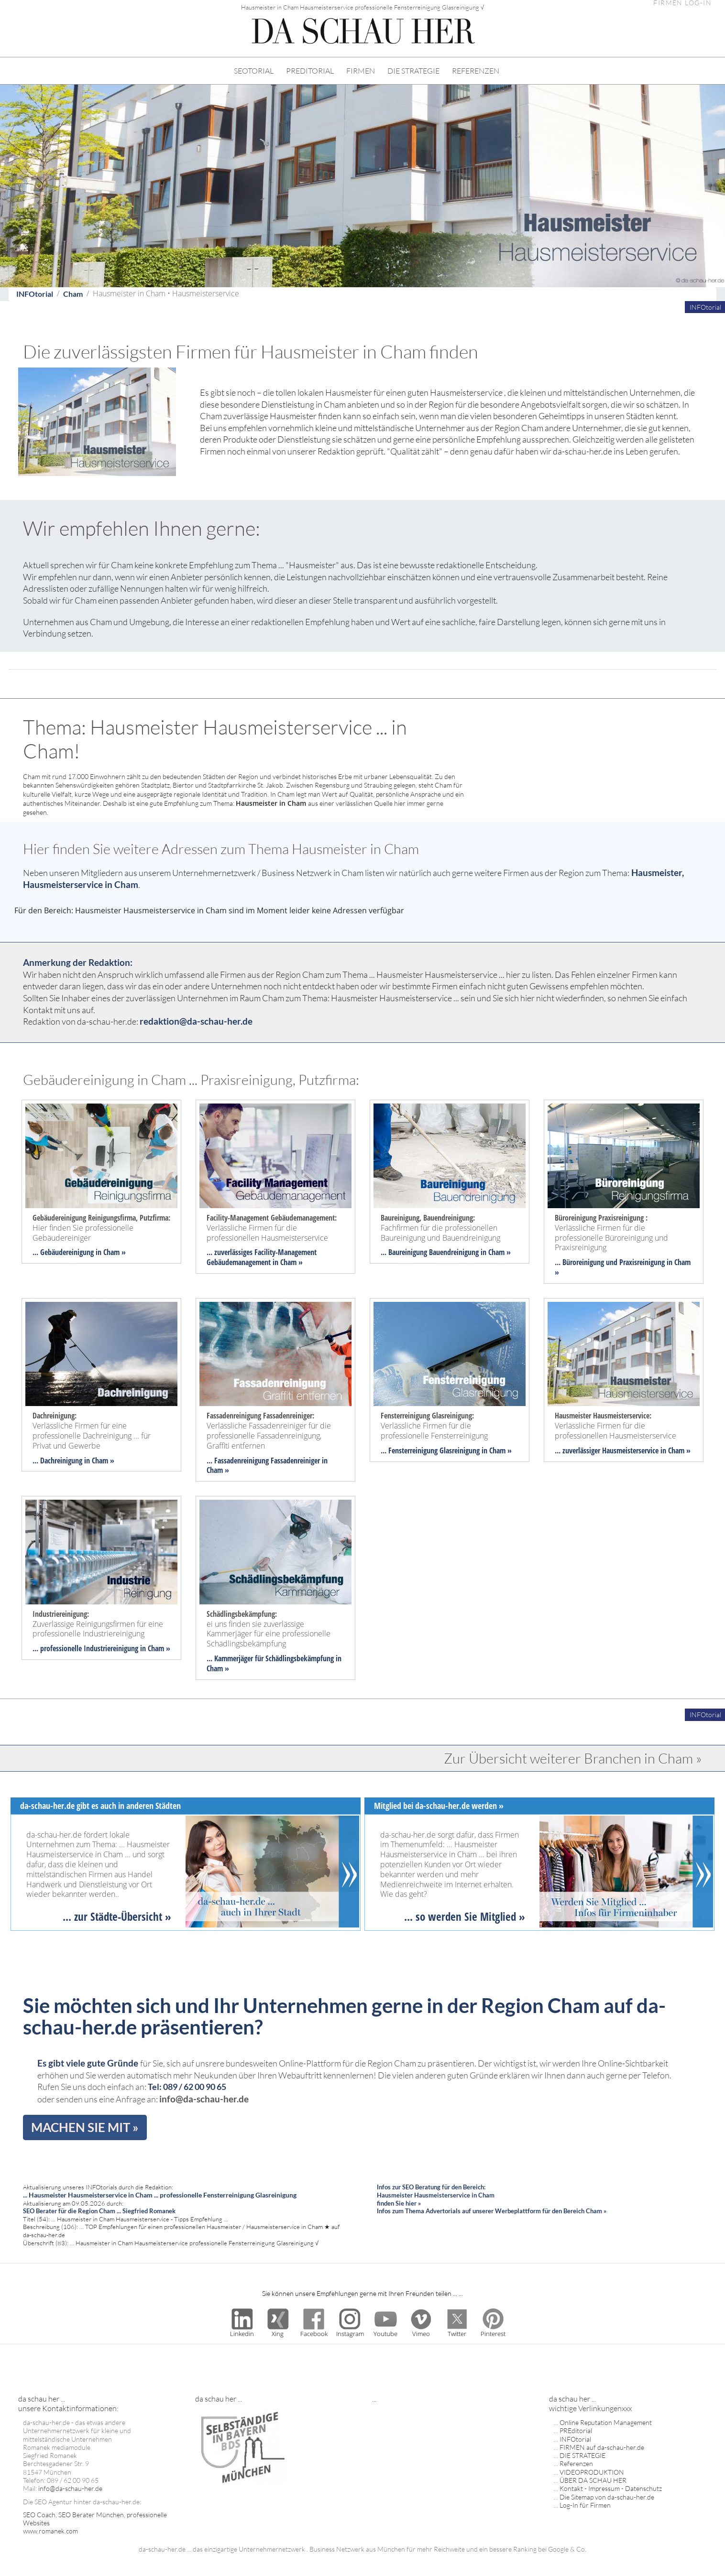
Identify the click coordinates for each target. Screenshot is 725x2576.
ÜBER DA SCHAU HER (593, 2480)
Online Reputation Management (606, 2422)
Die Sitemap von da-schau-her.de (607, 2497)
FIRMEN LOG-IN (682, 3)
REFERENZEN (475, 71)
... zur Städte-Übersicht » (117, 1916)
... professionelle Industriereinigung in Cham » (101, 1648)
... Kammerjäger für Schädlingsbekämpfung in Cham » (274, 1663)
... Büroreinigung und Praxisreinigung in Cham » (623, 1267)
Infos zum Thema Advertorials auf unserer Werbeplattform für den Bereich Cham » (491, 2211)
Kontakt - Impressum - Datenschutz (611, 2488)
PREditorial (576, 2430)
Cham (73, 293)
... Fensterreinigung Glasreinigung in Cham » (446, 1450)
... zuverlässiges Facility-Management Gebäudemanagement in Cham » (262, 1257)
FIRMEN (360, 71)
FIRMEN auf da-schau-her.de (602, 2447)
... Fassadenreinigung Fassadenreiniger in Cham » (267, 1465)
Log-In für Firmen (585, 2505)
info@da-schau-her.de (204, 2098)
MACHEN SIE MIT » (85, 2127)
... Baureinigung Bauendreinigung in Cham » (446, 1252)
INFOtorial (34, 293)
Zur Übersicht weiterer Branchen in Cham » (573, 1758)
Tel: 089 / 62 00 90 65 (187, 2087)
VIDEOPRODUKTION (592, 2472)
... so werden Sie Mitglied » (464, 1916)
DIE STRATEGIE (413, 71)
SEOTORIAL (254, 71)
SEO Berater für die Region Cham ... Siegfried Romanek (99, 2211)
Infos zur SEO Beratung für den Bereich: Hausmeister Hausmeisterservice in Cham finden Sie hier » (435, 2195)
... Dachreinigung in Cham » (73, 1460)
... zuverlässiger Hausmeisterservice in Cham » (623, 1450)
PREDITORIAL (310, 71)
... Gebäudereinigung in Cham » (79, 1252)
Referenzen (576, 2463)
